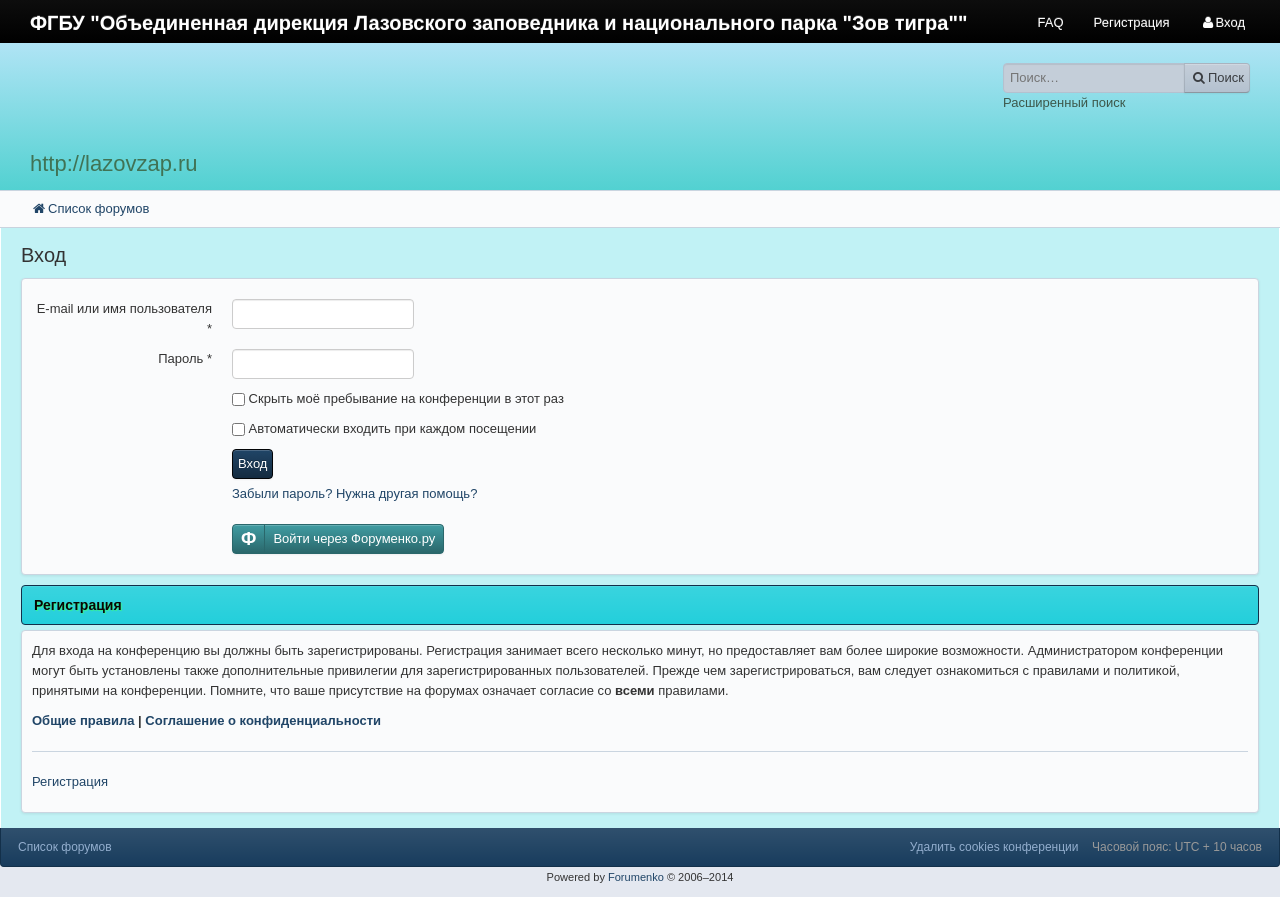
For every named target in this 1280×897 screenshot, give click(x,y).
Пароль (185, 358)
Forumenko (636, 877)
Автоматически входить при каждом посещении (384, 428)
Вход (252, 463)
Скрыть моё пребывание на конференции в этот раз (398, 398)
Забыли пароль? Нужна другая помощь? (354, 493)
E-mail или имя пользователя (124, 318)
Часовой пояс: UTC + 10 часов (1177, 847)
